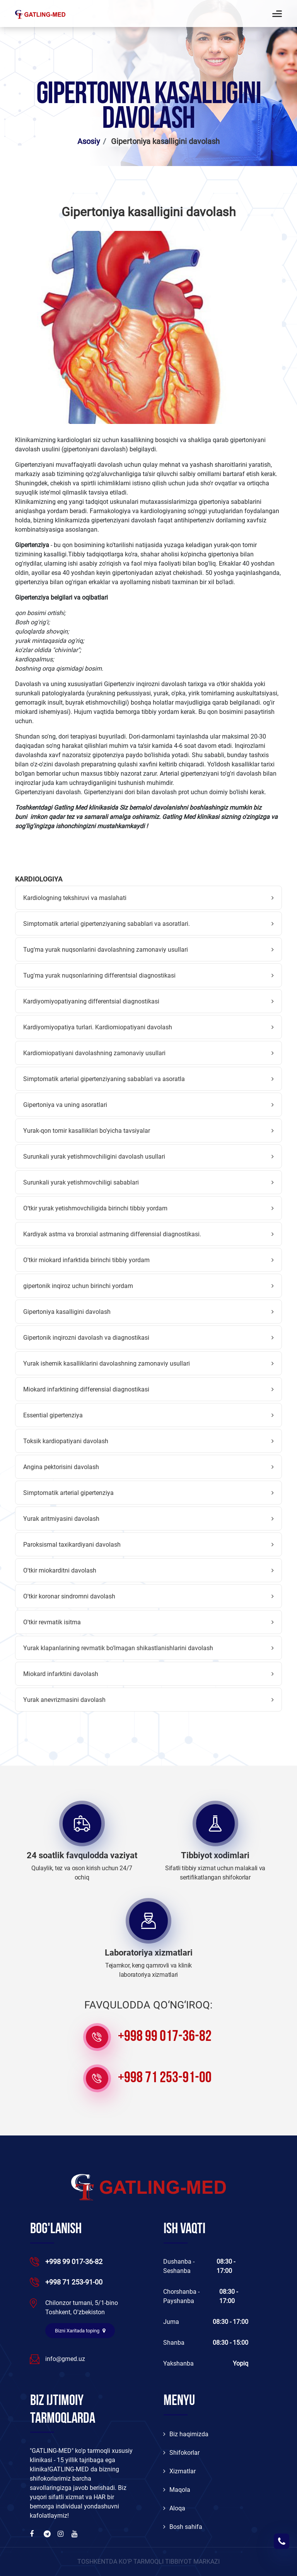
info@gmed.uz (65, 2358)
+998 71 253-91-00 (165, 2078)
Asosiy (88, 141)
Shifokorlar (181, 2452)
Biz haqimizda (185, 2434)
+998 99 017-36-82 (165, 2037)
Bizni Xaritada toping (80, 2331)
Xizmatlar (179, 2471)
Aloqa (174, 2508)
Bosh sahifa (182, 2526)
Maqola (176, 2489)
